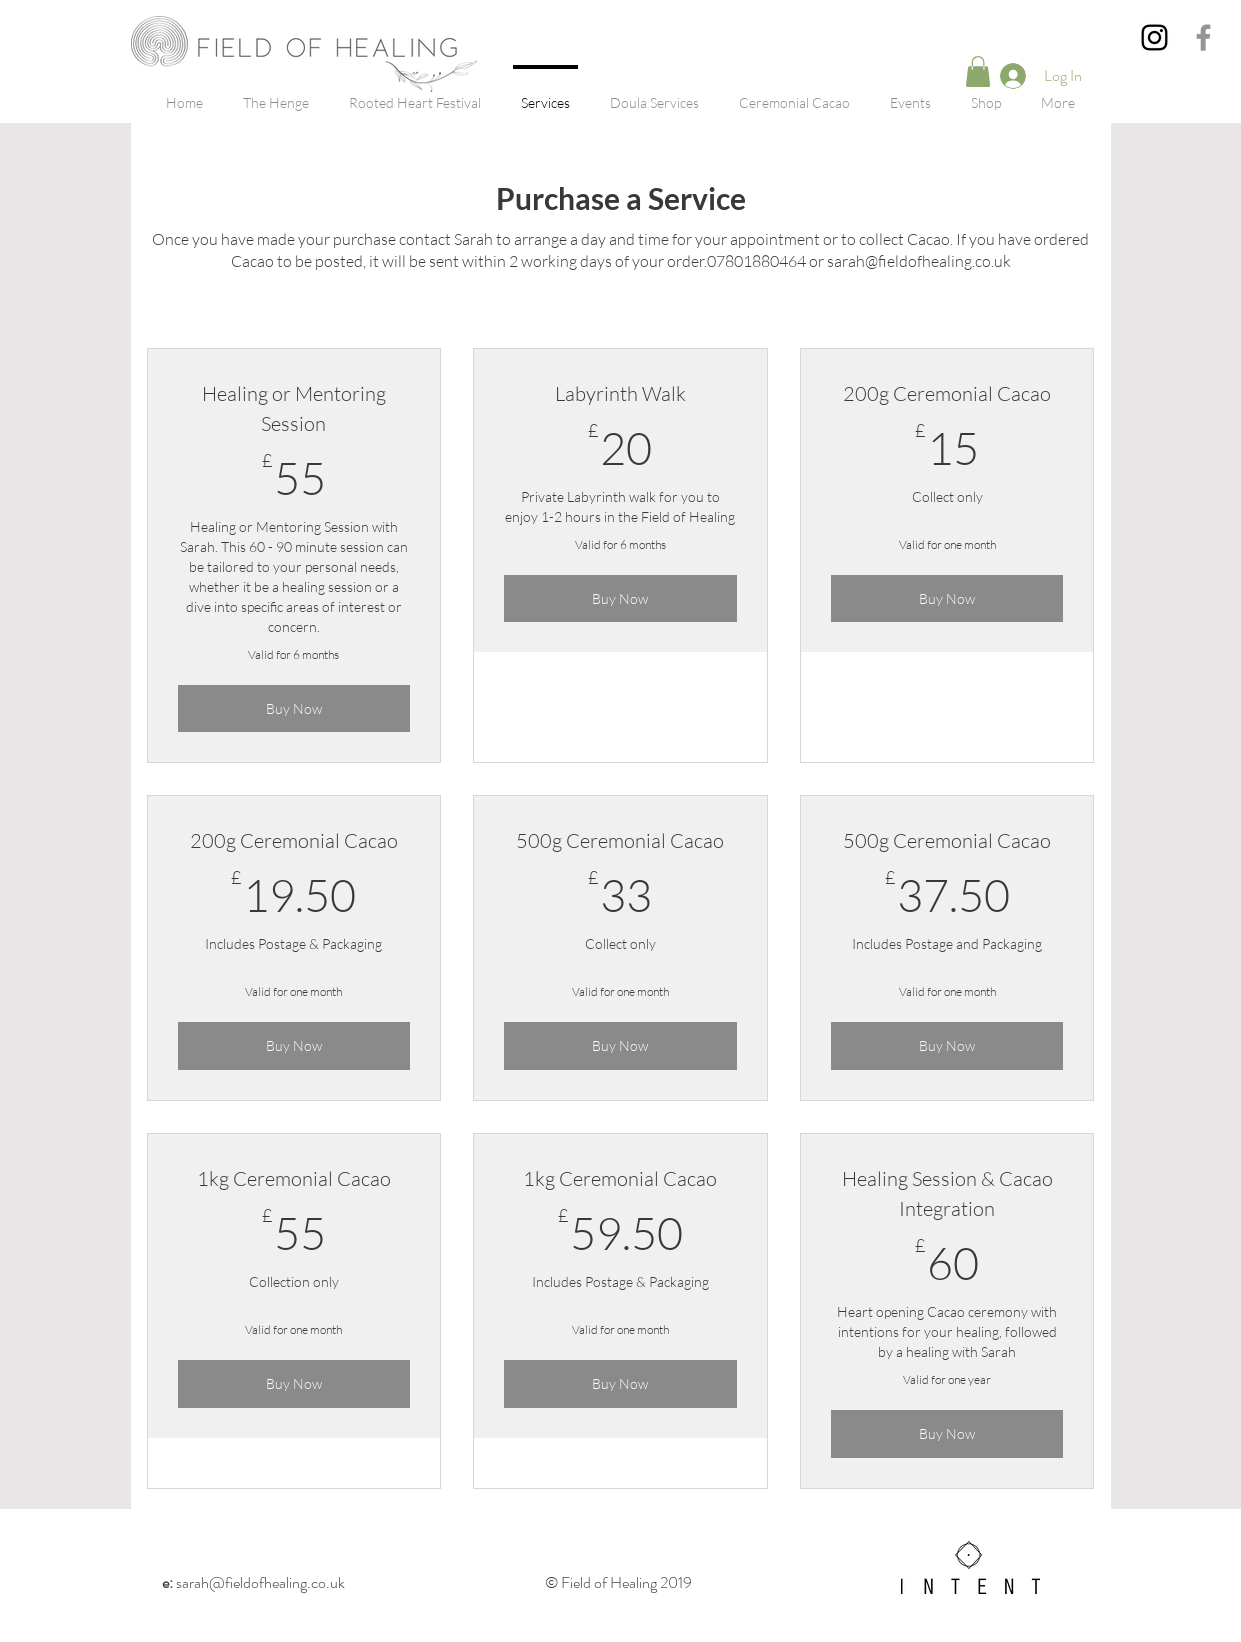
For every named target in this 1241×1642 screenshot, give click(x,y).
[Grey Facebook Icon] (1203, 37)
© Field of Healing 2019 (620, 1582)
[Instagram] (1154, 37)
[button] (978, 71)
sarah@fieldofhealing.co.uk (253, 1582)
